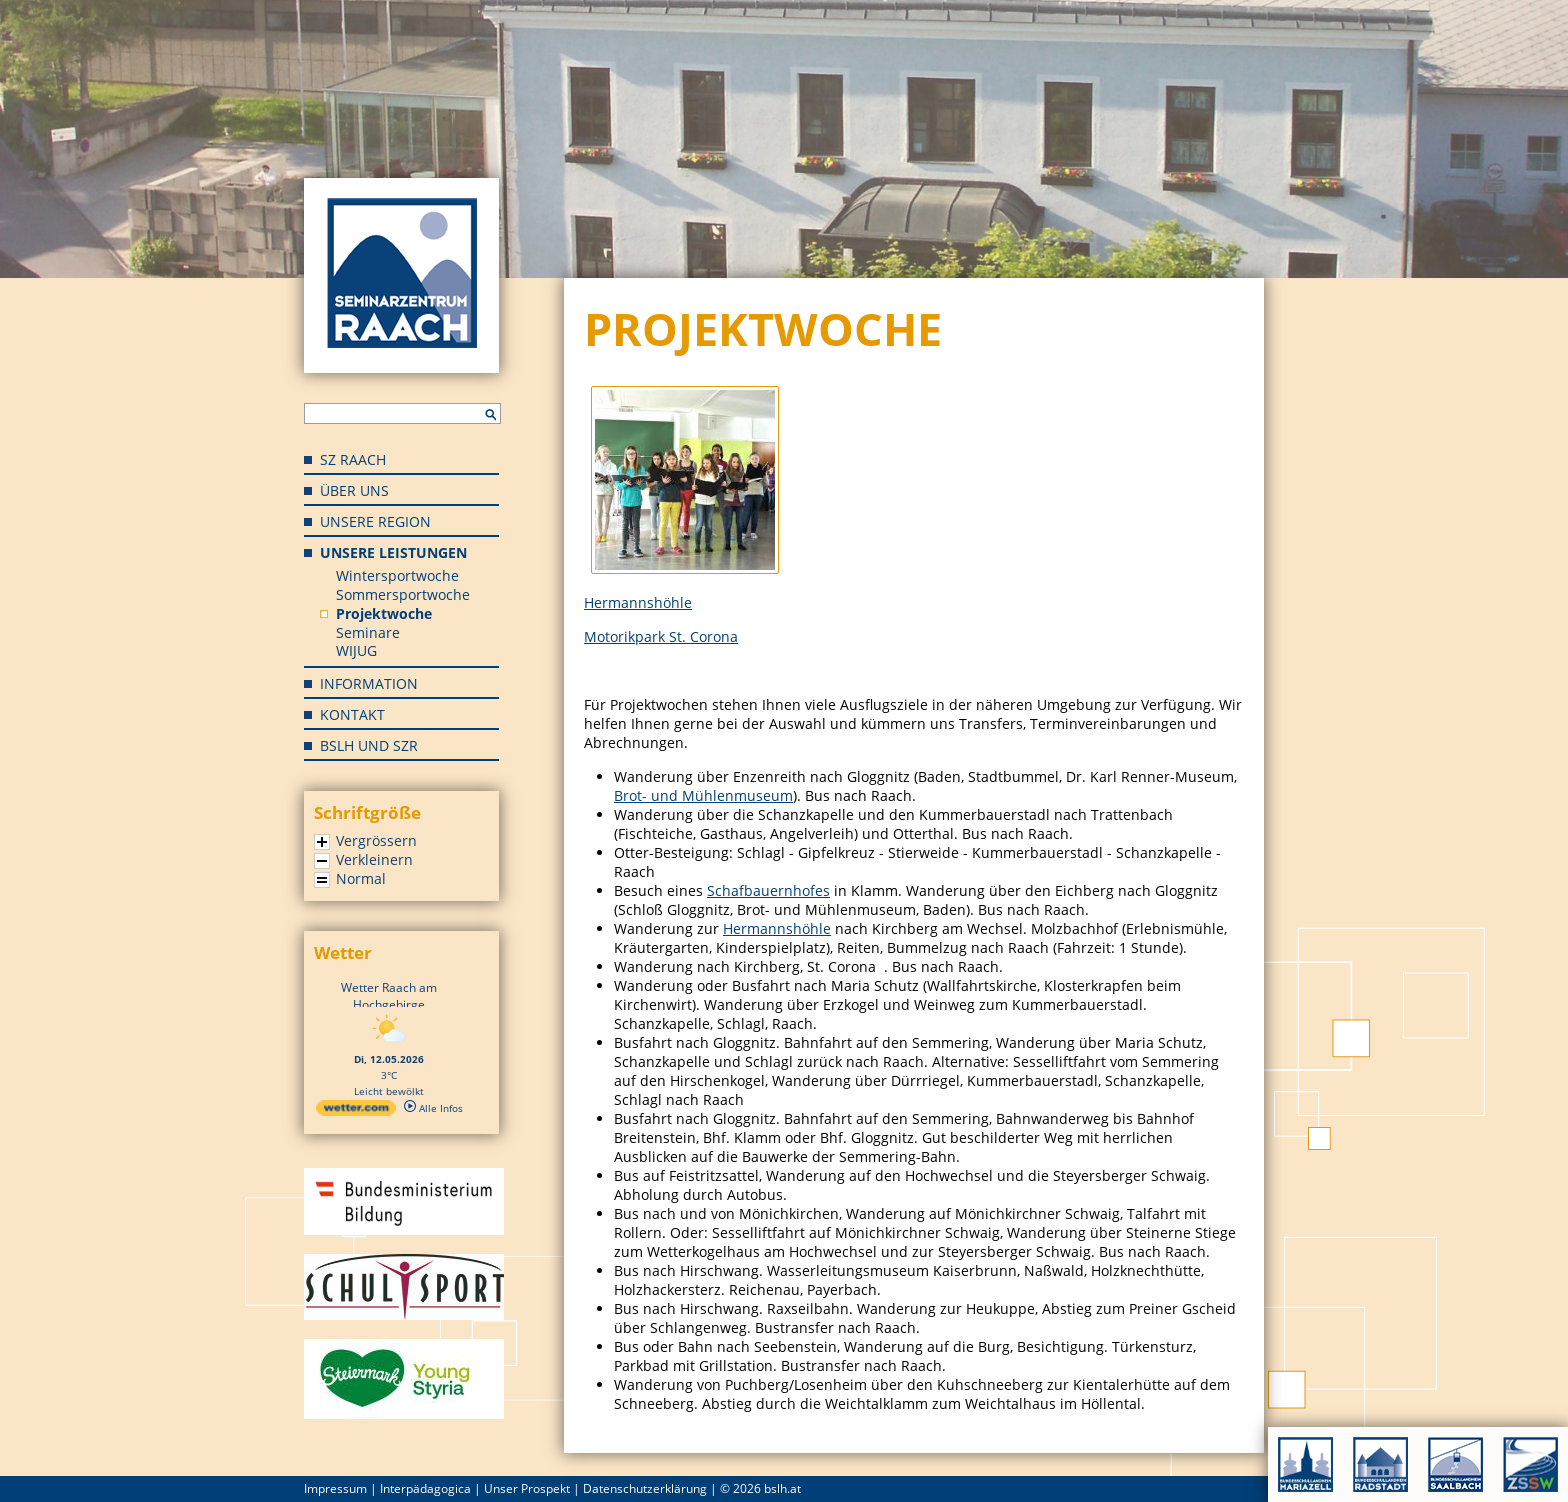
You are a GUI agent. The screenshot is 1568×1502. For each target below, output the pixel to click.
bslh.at (782, 1488)
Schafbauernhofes (768, 890)
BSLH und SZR (369, 745)
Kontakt (352, 714)
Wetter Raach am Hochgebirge (389, 996)
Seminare (368, 632)
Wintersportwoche (397, 575)
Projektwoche (384, 613)
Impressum (335, 1488)
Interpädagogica (425, 1488)
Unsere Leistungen (393, 552)
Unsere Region (375, 521)
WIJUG (356, 650)
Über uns (354, 490)
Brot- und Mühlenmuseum (703, 795)
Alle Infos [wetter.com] (433, 1108)
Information (369, 683)
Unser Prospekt (527, 1488)
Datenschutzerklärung (645, 1488)
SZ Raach (353, 459)
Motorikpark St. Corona (661, 636)
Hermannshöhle (638, 602)
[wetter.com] (356, 1112)
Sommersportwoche (403, 594)
